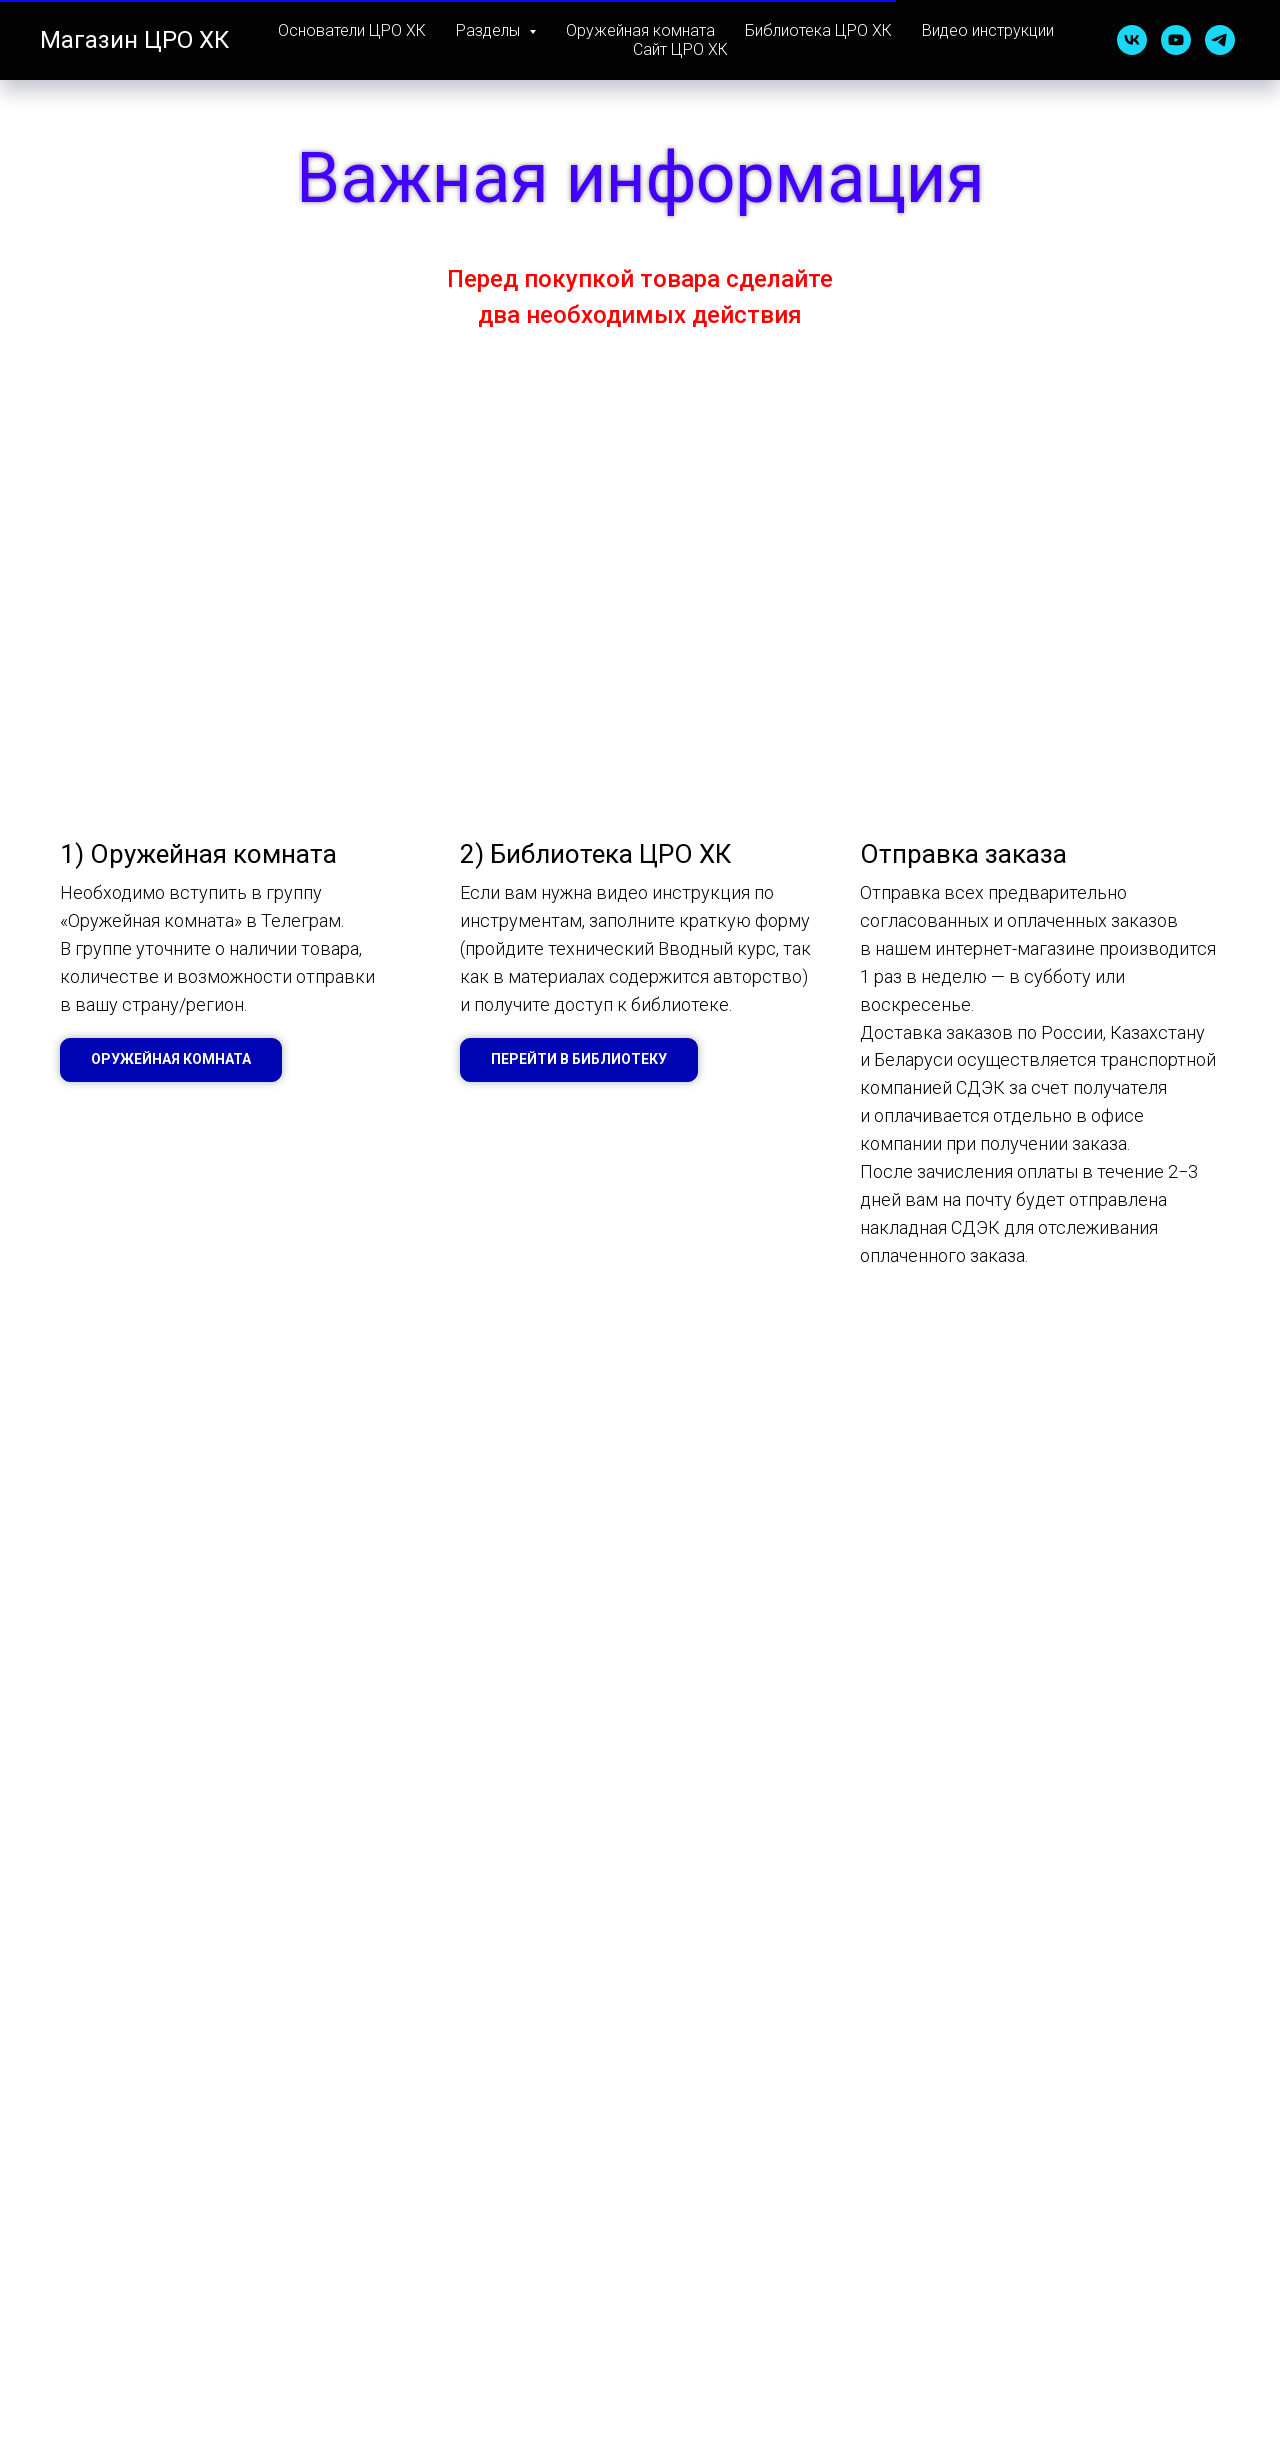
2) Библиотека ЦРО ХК (595, 854)
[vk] (1132, 40)
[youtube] (1176, 40)
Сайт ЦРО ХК (680, 49)
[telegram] (1220, 40)
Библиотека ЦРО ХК (818, 30)
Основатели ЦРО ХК (352, 30)
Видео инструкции (988, 30)
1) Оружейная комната (198, 854)
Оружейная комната (640, 30)
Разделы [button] (490, 30)
